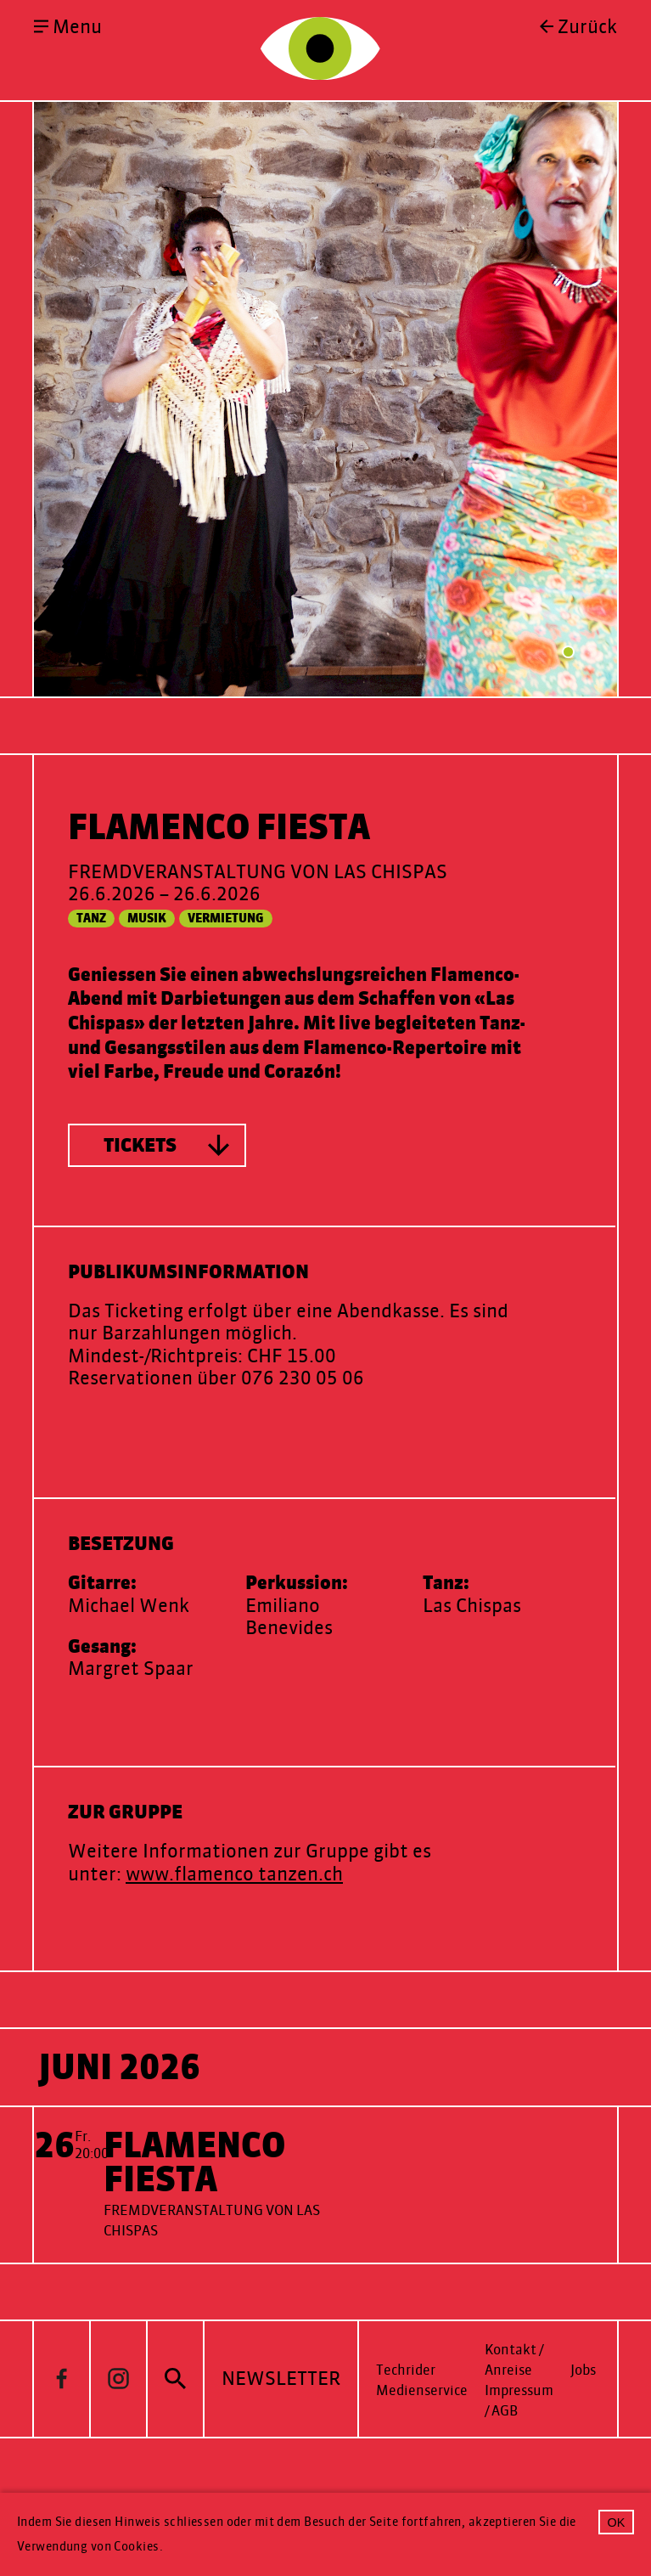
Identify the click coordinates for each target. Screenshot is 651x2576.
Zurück (587, 27)
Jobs (583, 2451)
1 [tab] (568, 732)
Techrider (405, 2451)
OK (617, 2522)
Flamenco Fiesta (194, 2243)
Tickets (140, 1226)
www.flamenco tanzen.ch (234, 1954)
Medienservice (422, 2471)
